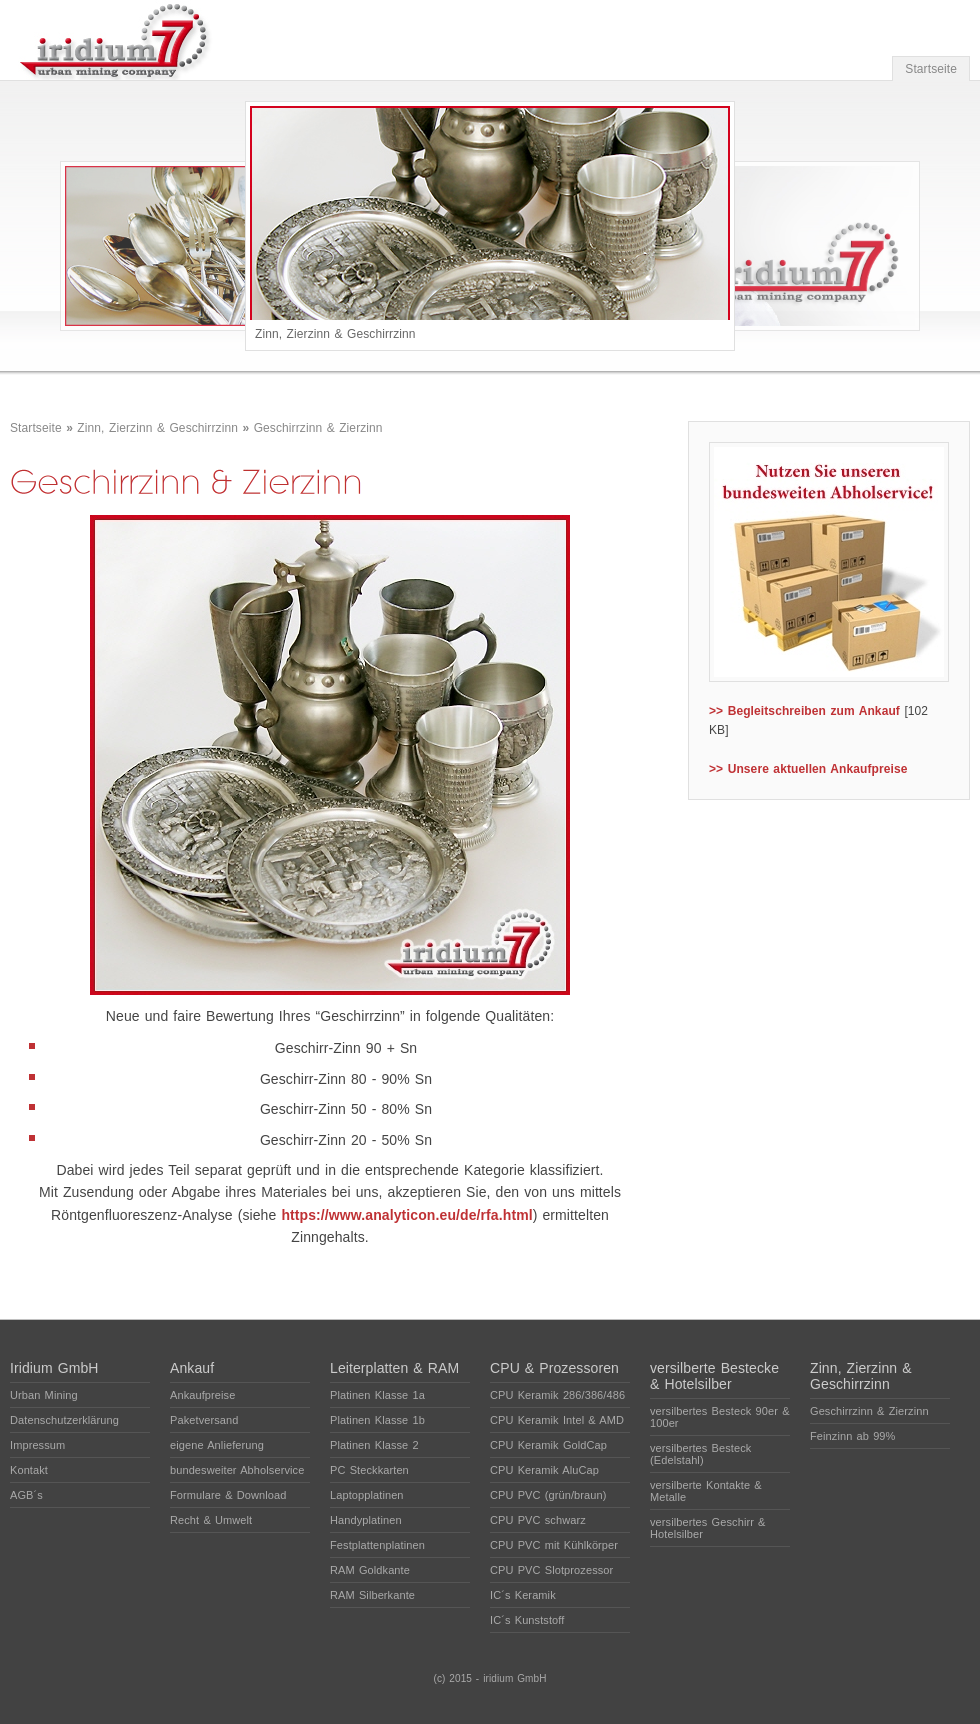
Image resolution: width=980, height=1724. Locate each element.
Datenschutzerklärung (64, 1420)
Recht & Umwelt (211, 1520)
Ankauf (192, 1368)
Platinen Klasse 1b (377, 1420)
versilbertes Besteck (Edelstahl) (700, 1454)
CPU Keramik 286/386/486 (557, 1395)
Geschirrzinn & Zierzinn (318, 428)
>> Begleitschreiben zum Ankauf (804, 711)
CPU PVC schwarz (538, 1520)
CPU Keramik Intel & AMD (557, 1420)
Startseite (931, 69)
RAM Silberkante (372, 1595)
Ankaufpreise (202, 1395)
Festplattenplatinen (377, 1545)
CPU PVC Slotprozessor (551, 1570)
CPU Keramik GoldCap (548, 1445)
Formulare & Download (228, 1495)
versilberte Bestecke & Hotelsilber (714, 1376)
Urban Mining (44, 1395)
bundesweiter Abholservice (237, 1470)
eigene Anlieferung (217, 1445)
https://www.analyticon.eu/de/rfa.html (406, 1215)
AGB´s (26, 1495)
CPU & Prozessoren (554, 1368)
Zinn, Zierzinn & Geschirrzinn (157, 428)
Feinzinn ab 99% (852, 1436)
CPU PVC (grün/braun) (548, 1495)
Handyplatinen (366, 1520)
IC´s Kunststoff (527, 1620)
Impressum (37, 1445)
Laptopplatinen (367, 1495)
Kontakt (29, 1470)
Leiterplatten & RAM (394, 1368)
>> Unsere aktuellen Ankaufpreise (808, 769)
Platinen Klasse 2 (374, 1445)
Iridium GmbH (54, 1368)
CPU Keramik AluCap (544, 1470)
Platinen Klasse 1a (377, 1395)
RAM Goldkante (370, 1570)
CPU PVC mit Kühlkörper (554, 1545)
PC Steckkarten (369, 1470)
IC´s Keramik (523, 1595)
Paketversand (204, 1420)
